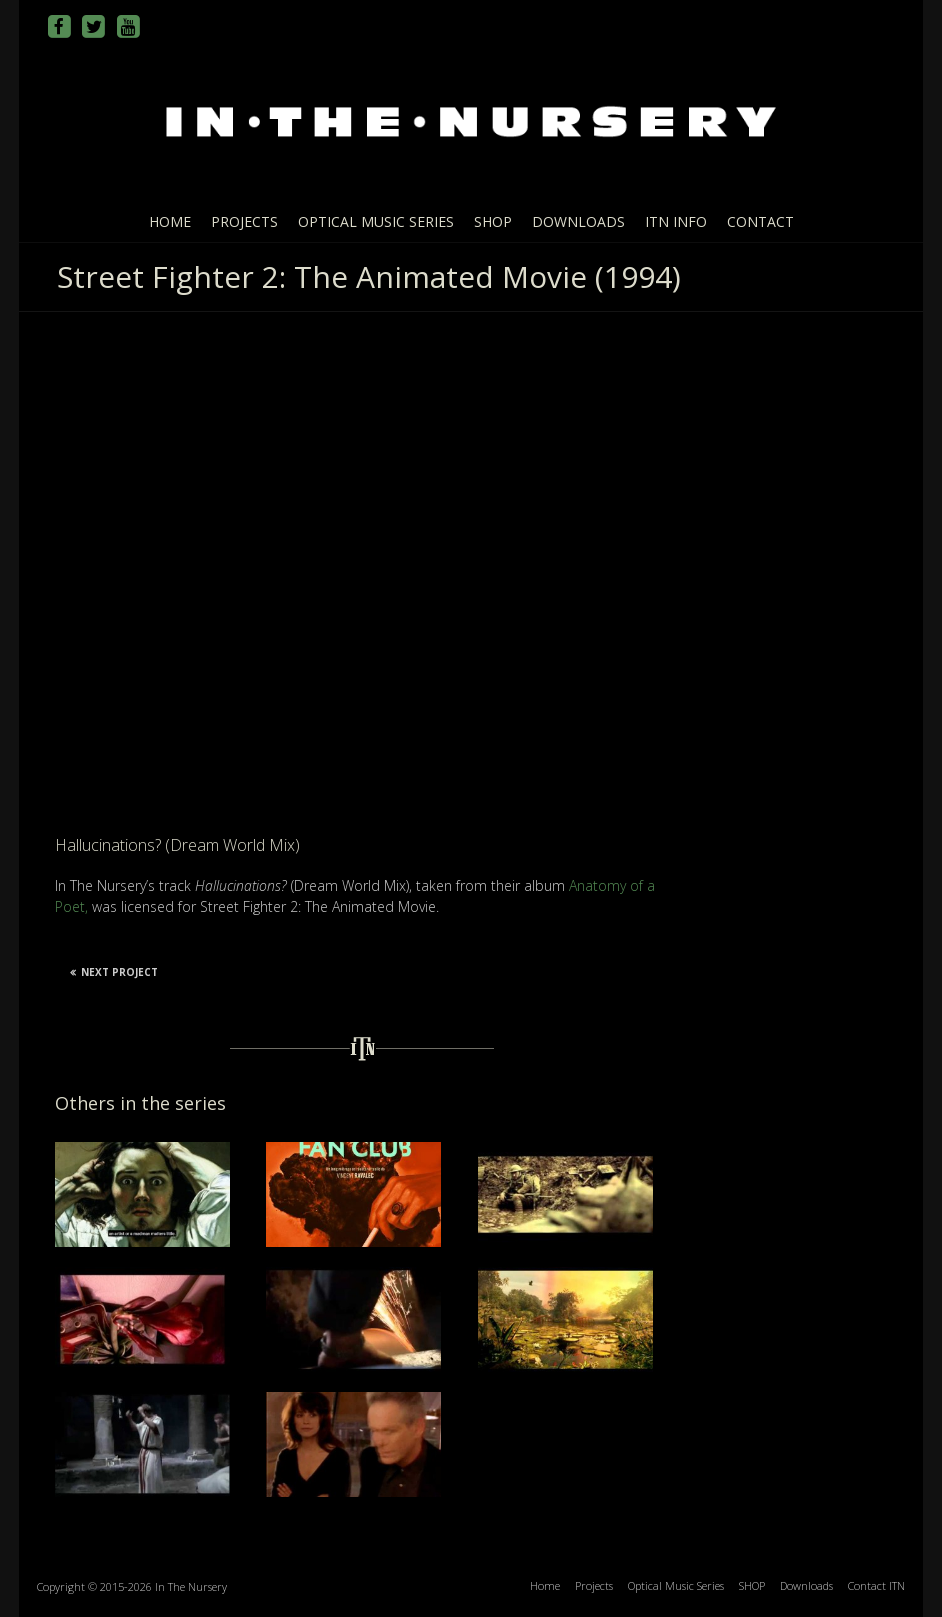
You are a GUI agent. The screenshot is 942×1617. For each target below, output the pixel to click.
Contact (760, 221)
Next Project (114, 972)
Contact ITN (876, 1585)
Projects (244, 221)
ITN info (676, 221)
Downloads (578, 221)
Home (170, 221)
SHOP (493, 221)
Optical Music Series (376, 221)
